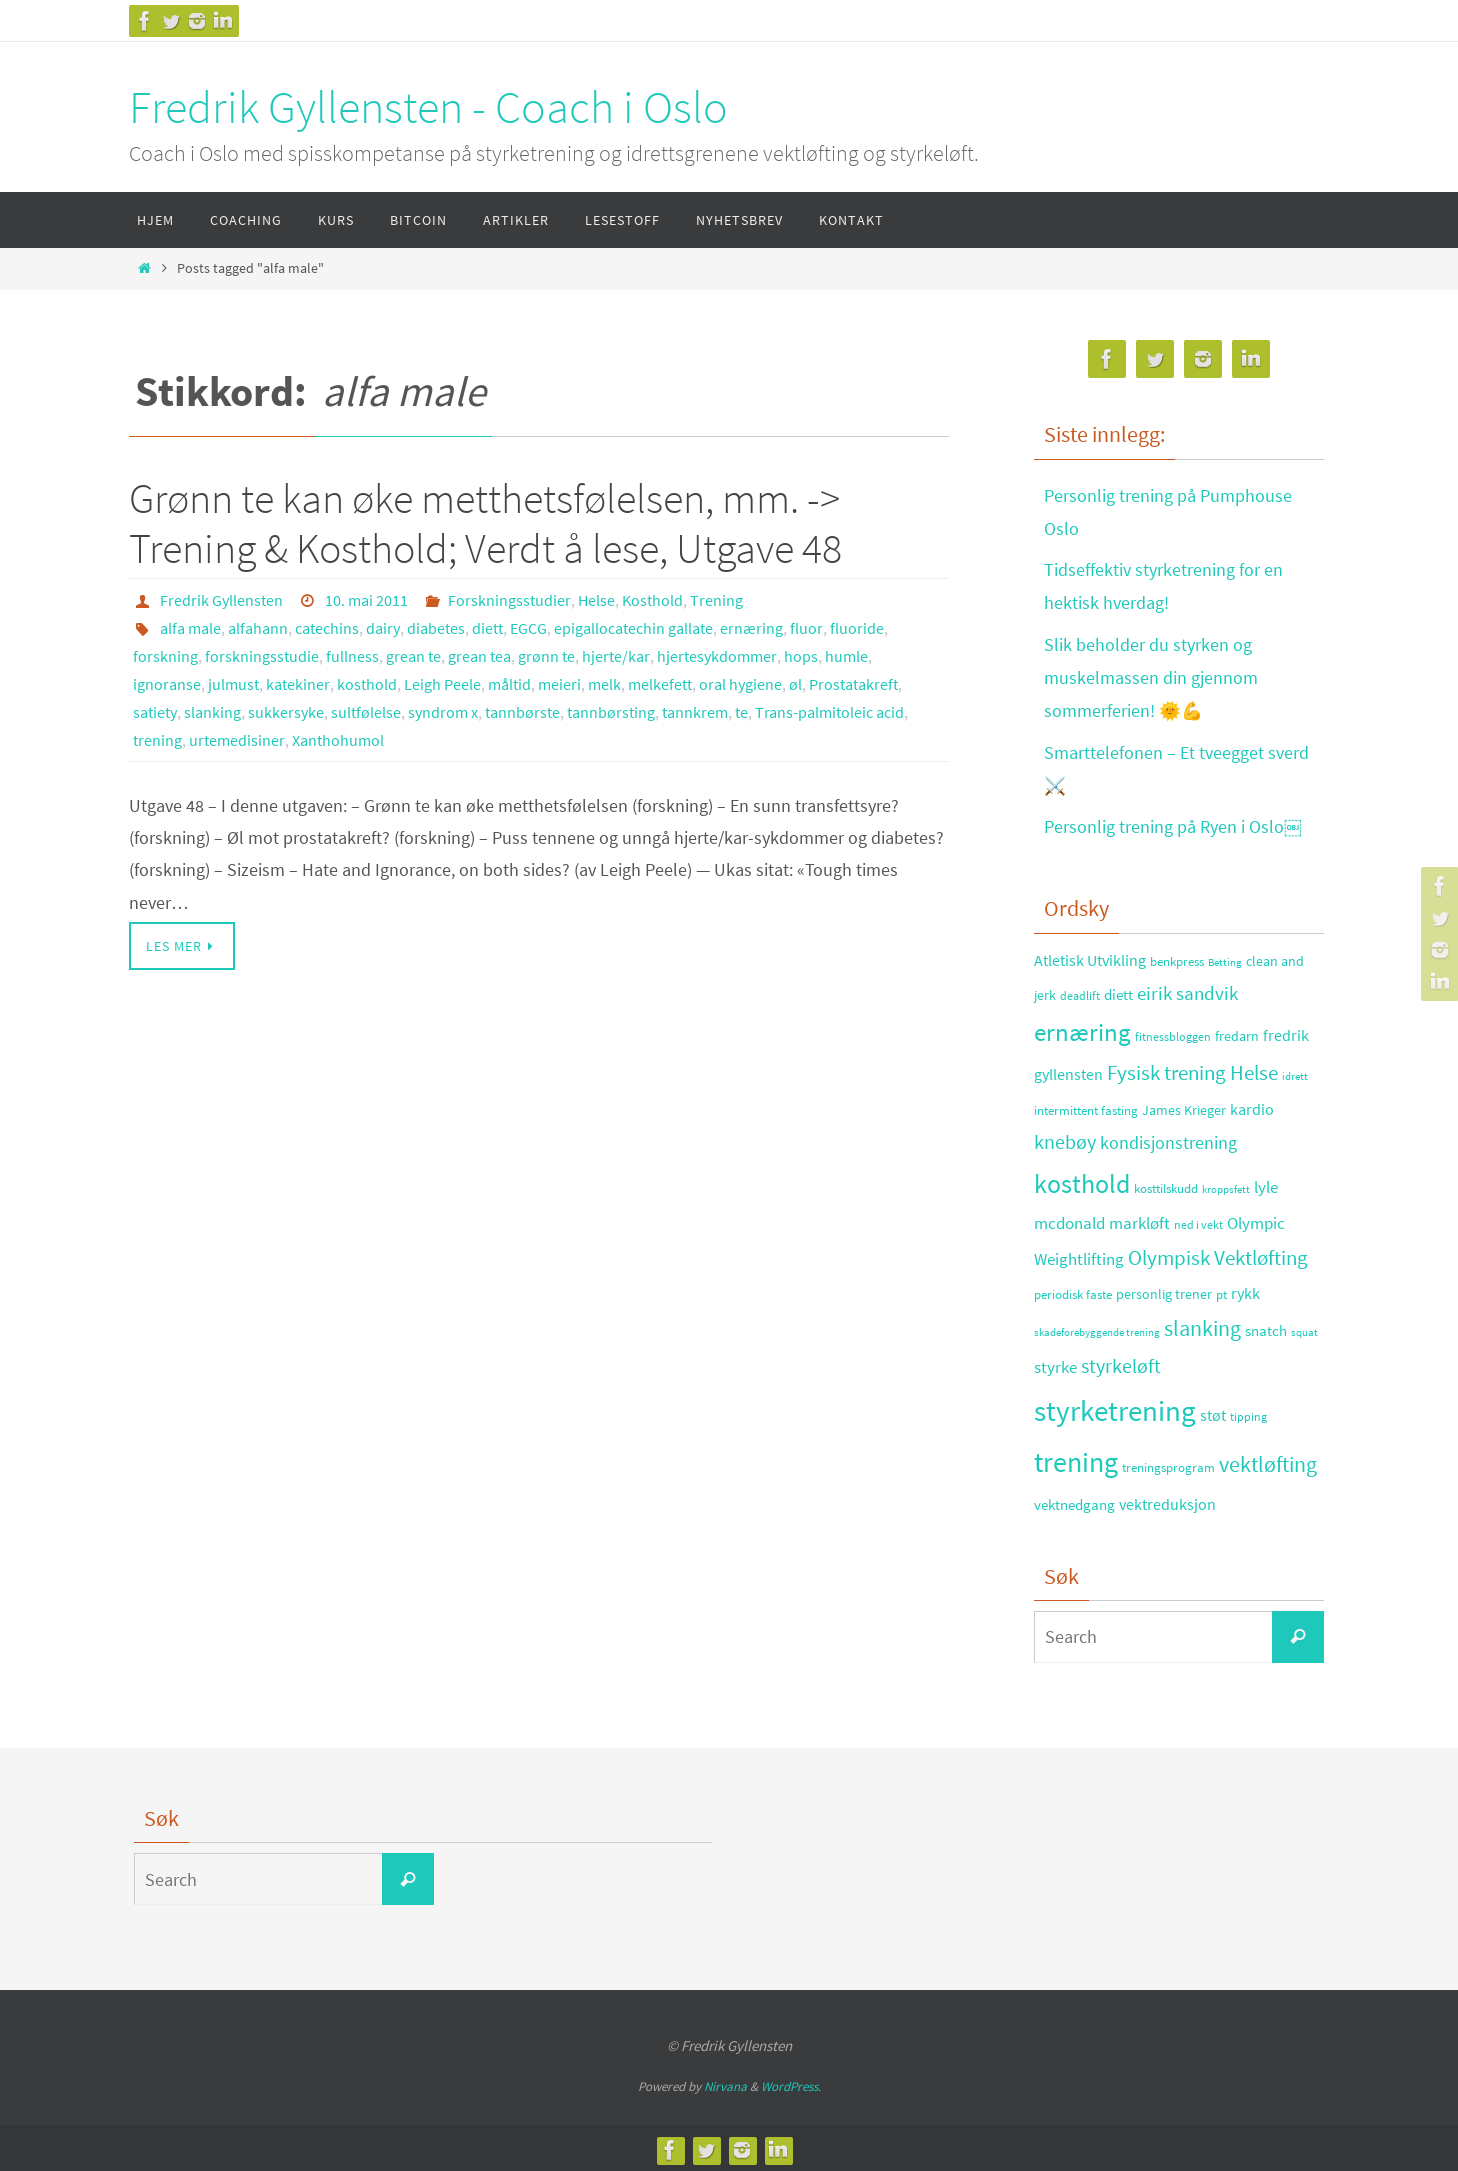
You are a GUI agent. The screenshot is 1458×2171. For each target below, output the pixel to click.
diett (487, 628)
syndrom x (443, 712)
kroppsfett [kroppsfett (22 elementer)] (1226, 1184)
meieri (559, 684)
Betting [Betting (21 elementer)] (1225, 957)
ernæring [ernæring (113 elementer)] (1082, 1027)
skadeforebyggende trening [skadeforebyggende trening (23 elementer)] (1097, 1328)
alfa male (190, 628)
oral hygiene (740, 684)
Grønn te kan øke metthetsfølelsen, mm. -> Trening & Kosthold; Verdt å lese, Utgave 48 (485, 523)
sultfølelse (366, 712)
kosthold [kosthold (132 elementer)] (1082, 1179)
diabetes (436, 628)
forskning (165, 656)
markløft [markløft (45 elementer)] (1139, 1219)
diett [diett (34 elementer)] (1118, 990)
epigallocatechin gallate (633, 628)
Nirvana (725, 2081)
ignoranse (167, 684)
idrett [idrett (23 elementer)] (1295, 1072)
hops (801, 656)
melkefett (660, 684)
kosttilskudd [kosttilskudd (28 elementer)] (1166, 1183)
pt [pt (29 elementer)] (1221, 1289)
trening (157, 740)
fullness (352, 656)
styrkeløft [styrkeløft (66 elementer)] (1121, 1362)
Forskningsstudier (509, 600)
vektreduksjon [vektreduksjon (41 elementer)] (1167, 1499)
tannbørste (522, 712)
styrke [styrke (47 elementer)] (1055, 1363)
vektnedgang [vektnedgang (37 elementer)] (1074, 1499)
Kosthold (652, 600)
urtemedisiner (237, 740)
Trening (716, 600)
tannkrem (695, 712)
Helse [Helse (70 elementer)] (1254, 1069)
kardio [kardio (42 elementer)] (1252, 1104)
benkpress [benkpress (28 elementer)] (1177, 956)
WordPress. (791, 2081)
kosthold (367, 684)
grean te (413, 656)
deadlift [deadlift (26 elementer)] (1080, 990)
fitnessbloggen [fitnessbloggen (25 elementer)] (1173, 1031)
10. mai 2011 (366, 600)
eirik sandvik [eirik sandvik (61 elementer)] (1187, 988)
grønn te (546, 656)
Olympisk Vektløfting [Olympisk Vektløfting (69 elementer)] (1218, 1253)
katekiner (298, 684)
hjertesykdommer (717, 656)
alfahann (258, 628)
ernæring (751, 628)
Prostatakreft (853, 684)
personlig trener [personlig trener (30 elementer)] (1164, 1289)
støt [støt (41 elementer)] (1213, 1410)
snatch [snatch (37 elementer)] (1266, 1326)
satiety (155, 712)
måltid (509, 684)
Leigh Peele (442, 684)
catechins (327, 628)
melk (604, 684)
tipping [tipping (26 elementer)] (1248, 1411)
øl (795, 684)
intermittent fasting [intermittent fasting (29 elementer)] (1086, 1105)
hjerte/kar (616, 656)
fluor (806, 628)
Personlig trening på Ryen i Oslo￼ (1173, 822)
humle (846, 656)
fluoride (857, 628)
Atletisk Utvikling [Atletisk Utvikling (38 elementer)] (1090, 955)
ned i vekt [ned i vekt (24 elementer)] (1198, 1220)
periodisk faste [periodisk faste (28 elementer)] (1073, 1289)
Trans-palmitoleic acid (829, 712)
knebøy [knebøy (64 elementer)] (1065, 1138)
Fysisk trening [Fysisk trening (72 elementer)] (1166, 1069)
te (741, 712)
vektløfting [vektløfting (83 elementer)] (1268, 1460)
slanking (212, 712)
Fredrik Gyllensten (221, 600)
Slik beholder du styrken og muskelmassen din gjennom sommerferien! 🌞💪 (1151, 675)
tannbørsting (611, 712)
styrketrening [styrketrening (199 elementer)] (1115, 1405)
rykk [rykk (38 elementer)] (1245, 1288)
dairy (383, 628)
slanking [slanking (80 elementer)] (1202, 1324)
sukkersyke (286, 712)
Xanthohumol (338, 740)
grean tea (479, 656)
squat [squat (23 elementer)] (1304, 1328)
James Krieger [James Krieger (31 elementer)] (1184, 1105)
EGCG (528, 628)
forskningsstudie (262, 656)
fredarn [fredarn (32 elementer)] (1237, 1031)
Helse (596, 600)
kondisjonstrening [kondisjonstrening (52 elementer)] (1168, 1138)
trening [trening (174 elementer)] (1076, 1458)
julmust (233, 684)
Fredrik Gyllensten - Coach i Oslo (428, 107)
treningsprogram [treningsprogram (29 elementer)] (1168, 1463)
